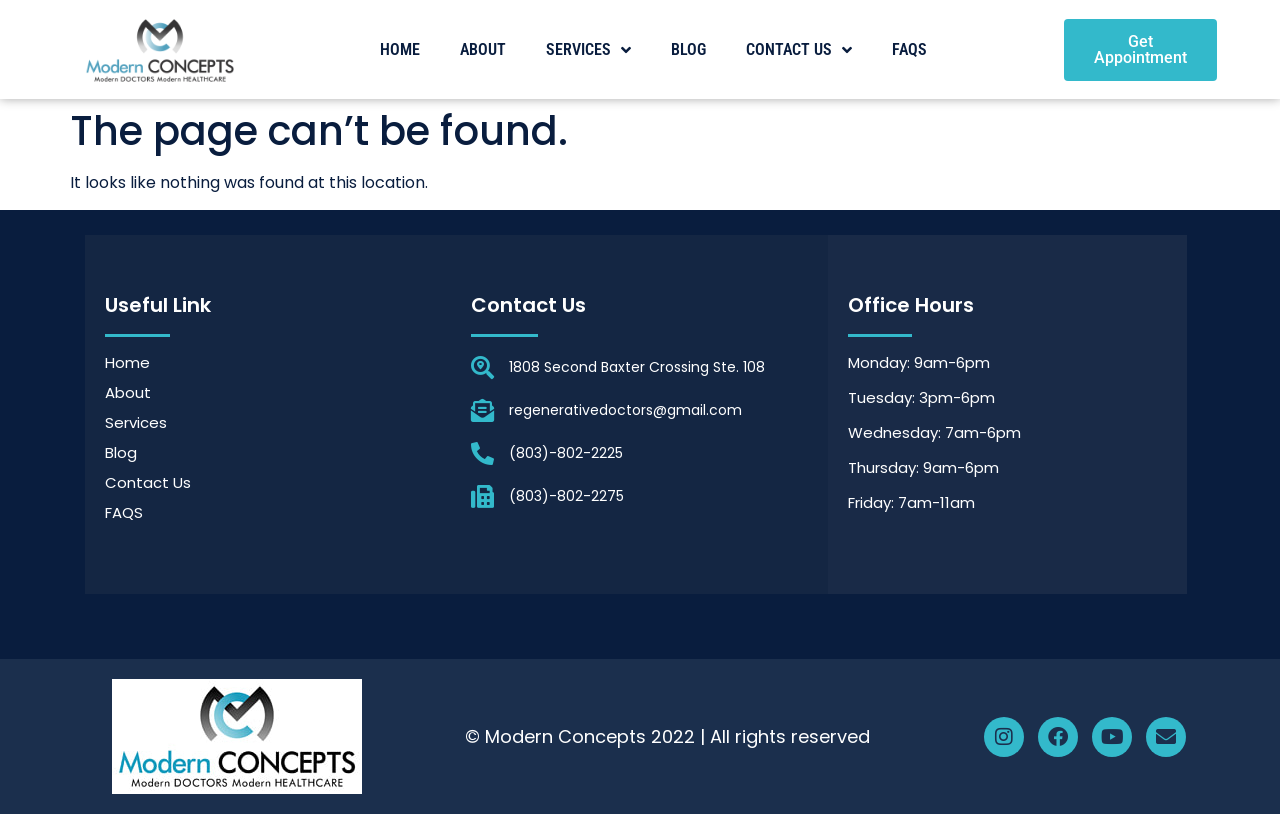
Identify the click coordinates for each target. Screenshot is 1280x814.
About (483, 49)
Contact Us (799, 50)
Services (588, 50)
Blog (688, 49)
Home (400, 49)
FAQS (909, 49)
